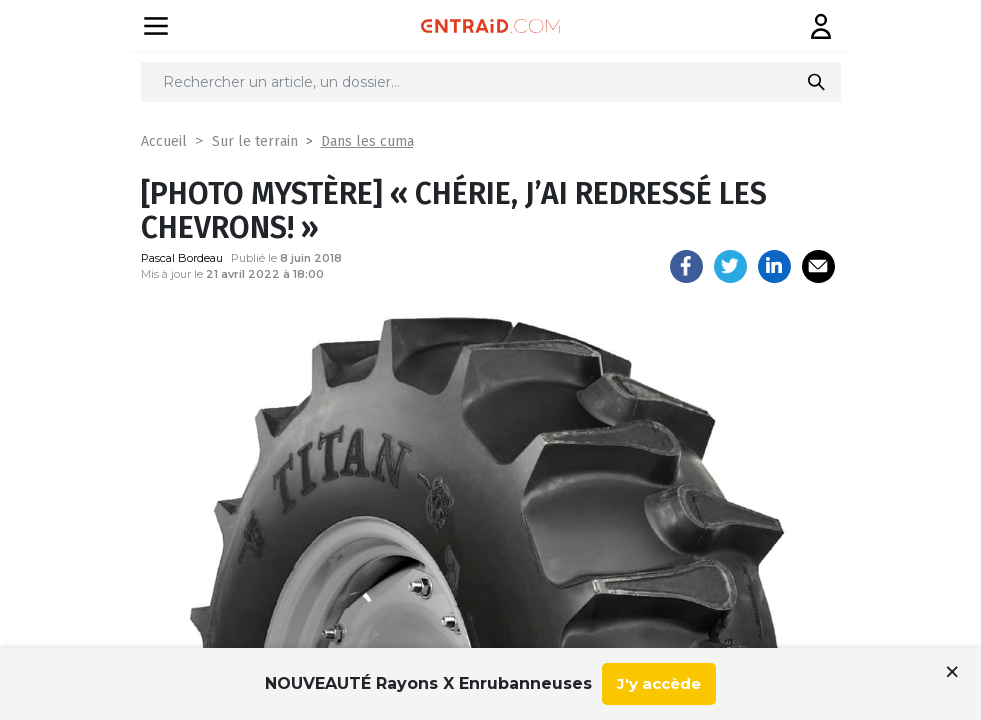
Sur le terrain (255, 141)
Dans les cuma (367, 141)
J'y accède (659, 683)
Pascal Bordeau (182, 258)
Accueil (164, 141)
